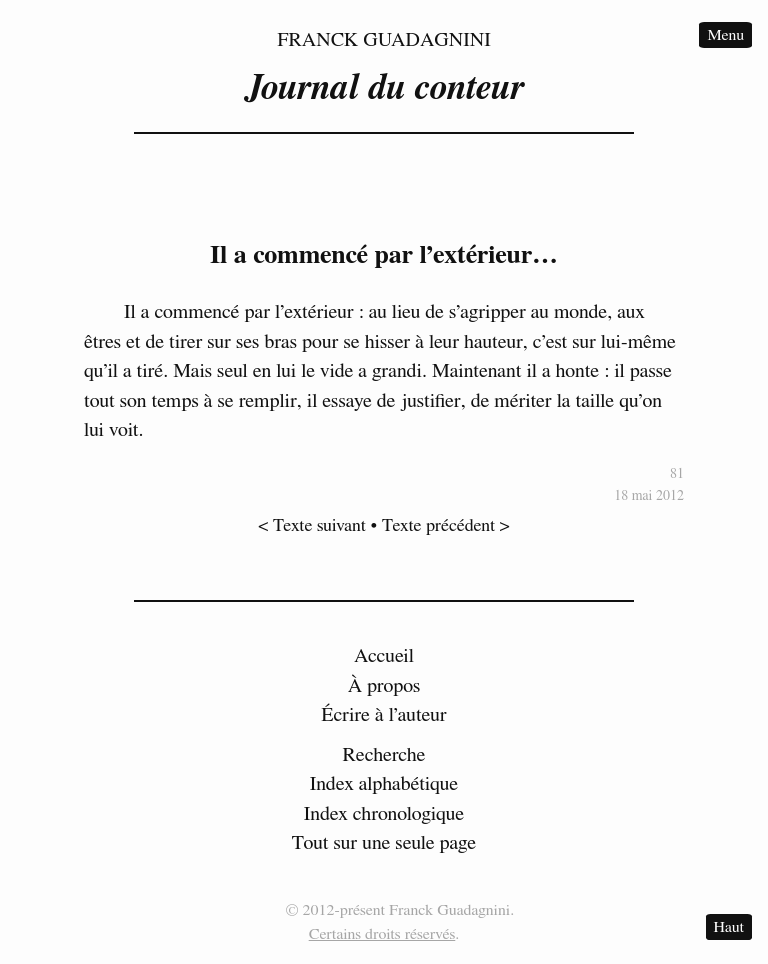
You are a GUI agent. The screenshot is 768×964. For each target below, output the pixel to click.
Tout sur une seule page (384, 843)
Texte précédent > (446, 526)
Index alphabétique (384, 784)
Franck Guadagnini (384, 40)
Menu (725, 35)
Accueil (384, 656)
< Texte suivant (312, 526)
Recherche (384, 755)
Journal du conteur (384, 88)
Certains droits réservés (382, 934)
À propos (384, 686)
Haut (729, 927)
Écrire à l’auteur (384, 715)
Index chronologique (384, 814)
